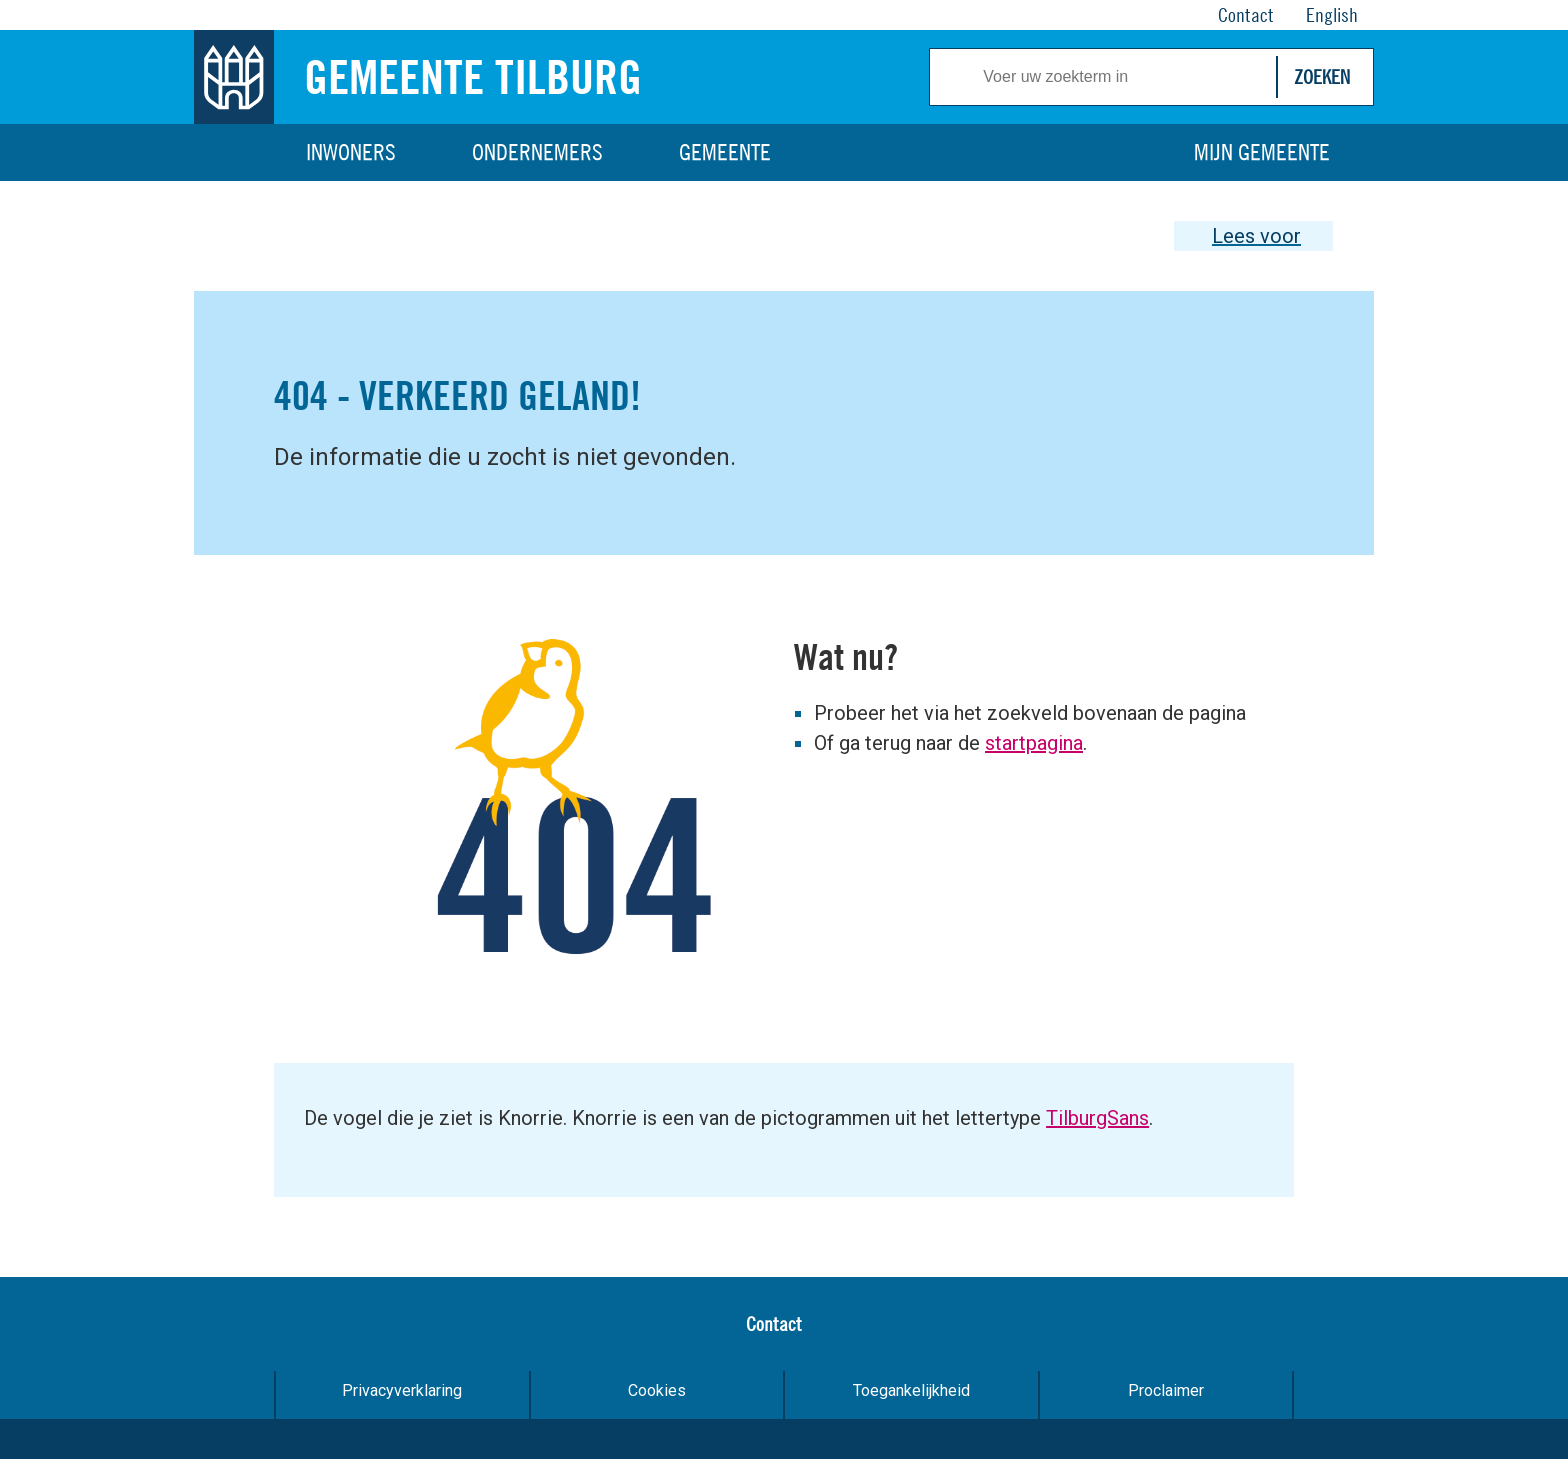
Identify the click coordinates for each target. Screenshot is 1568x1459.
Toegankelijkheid (911, 1390)
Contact (774, 1323)
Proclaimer (1166, 1390)
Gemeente (725, 152)
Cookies (657, 1390)
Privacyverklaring (402, 1390)
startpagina (1034, 743)
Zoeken (1322, 76)
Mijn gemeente (1262, 152)
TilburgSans (1097, 1118)
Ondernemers (537, 152)
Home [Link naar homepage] (234, 152)
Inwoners (351, 152)
